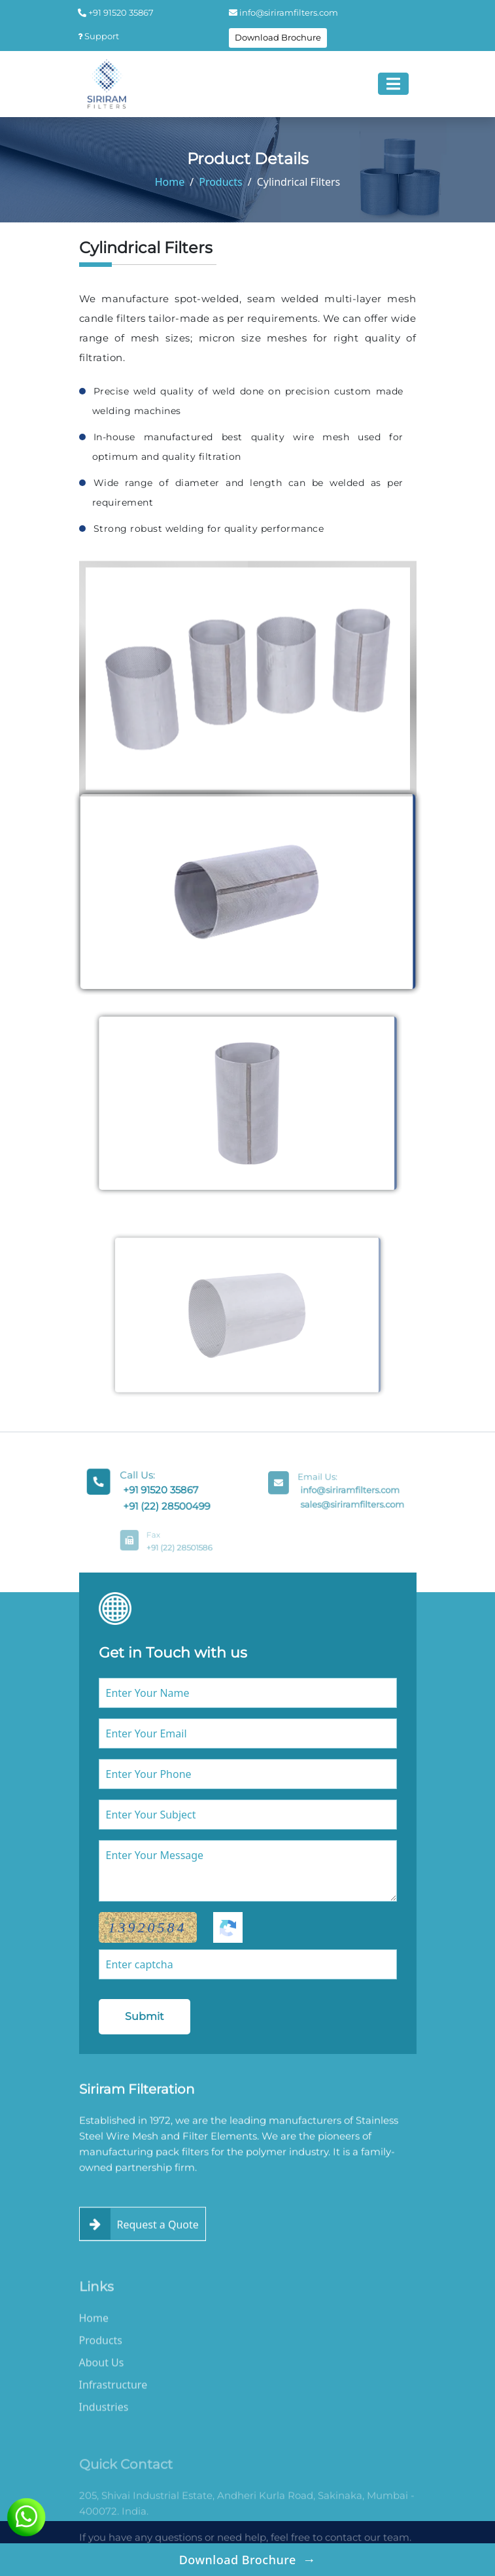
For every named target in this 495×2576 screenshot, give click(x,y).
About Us (101, 2386)
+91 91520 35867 (116, 12)
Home (170, 182)
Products (221, 182)
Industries (104, 2431)
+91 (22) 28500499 (165, 1504)
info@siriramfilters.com (283, 12)
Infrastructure (113, 2408)
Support (98, 36)
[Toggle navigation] (393, 84)
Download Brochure (278, 37)
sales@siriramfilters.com (348, 1501)
